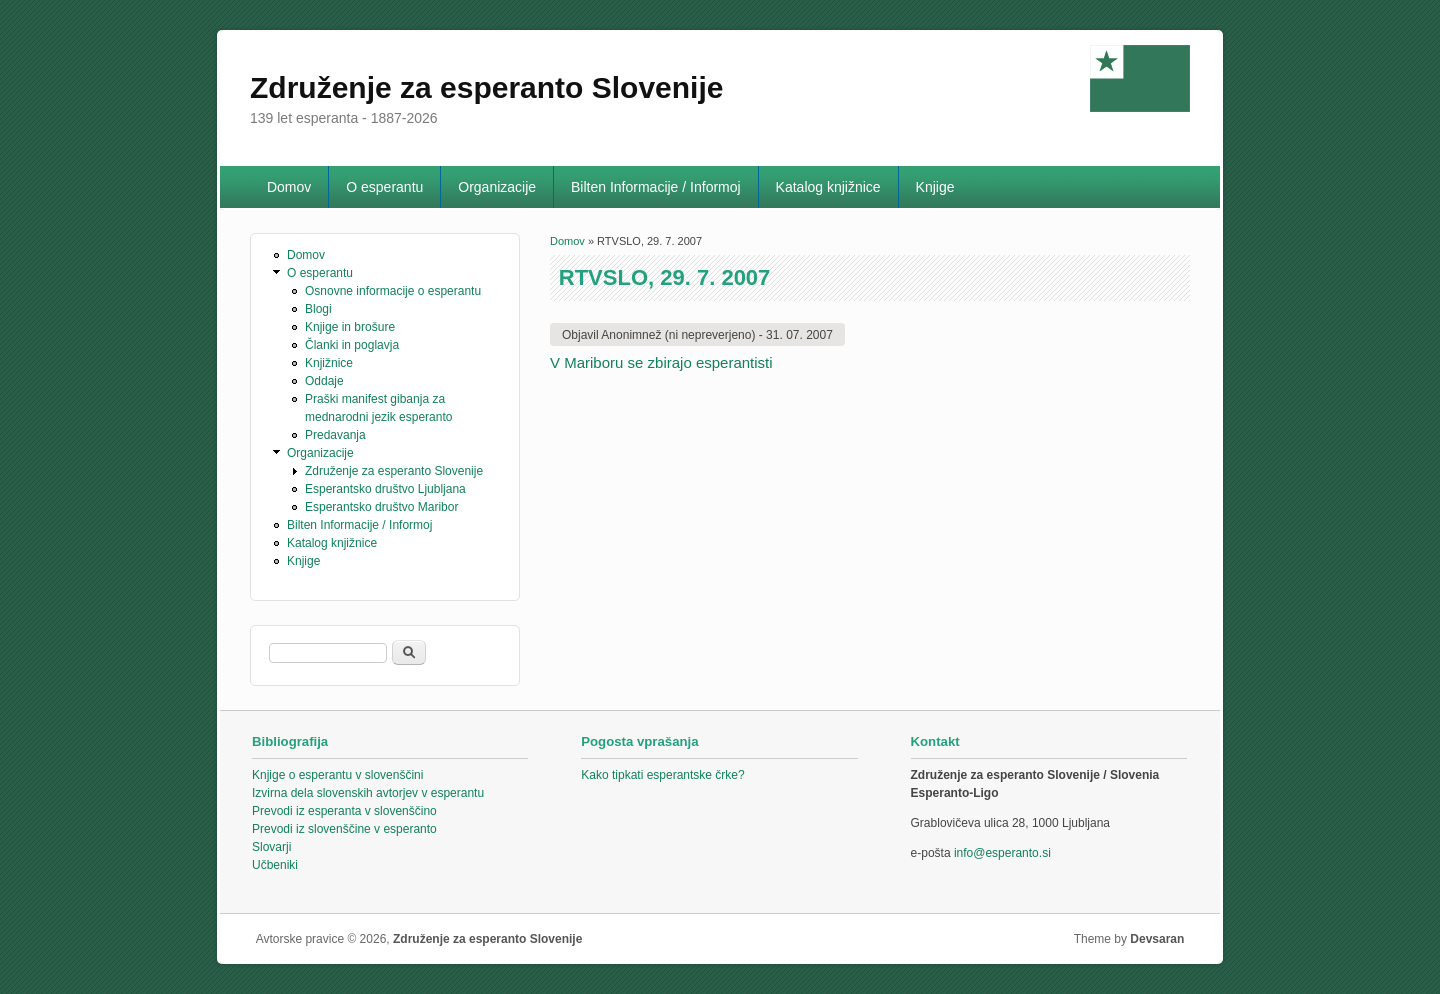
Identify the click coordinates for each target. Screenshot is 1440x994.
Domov (289, 187)
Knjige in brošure (350, 327)
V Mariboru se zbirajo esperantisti (661, 362)
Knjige (935, 187)
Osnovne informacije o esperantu (393, 291)
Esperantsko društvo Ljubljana (385, 489)
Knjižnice (329, 363)
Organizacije (497, 187)
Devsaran (1157, 939)
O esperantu (384, 187)
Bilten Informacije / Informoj (656, 187)
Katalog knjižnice (828, 187)
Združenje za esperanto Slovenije (394, 471)
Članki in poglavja (352, 345)
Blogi (318, 309)
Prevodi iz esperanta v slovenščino (344, 811)
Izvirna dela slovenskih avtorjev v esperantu (368, 793)
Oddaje (324, 381)
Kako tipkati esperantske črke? (662, 775)
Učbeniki (275, 865)
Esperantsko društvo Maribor (381, 507)
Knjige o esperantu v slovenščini (337, 775)
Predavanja (335, 435)
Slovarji (271, 847)
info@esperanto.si (1002, 853)
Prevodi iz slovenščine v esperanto (344, 829)
